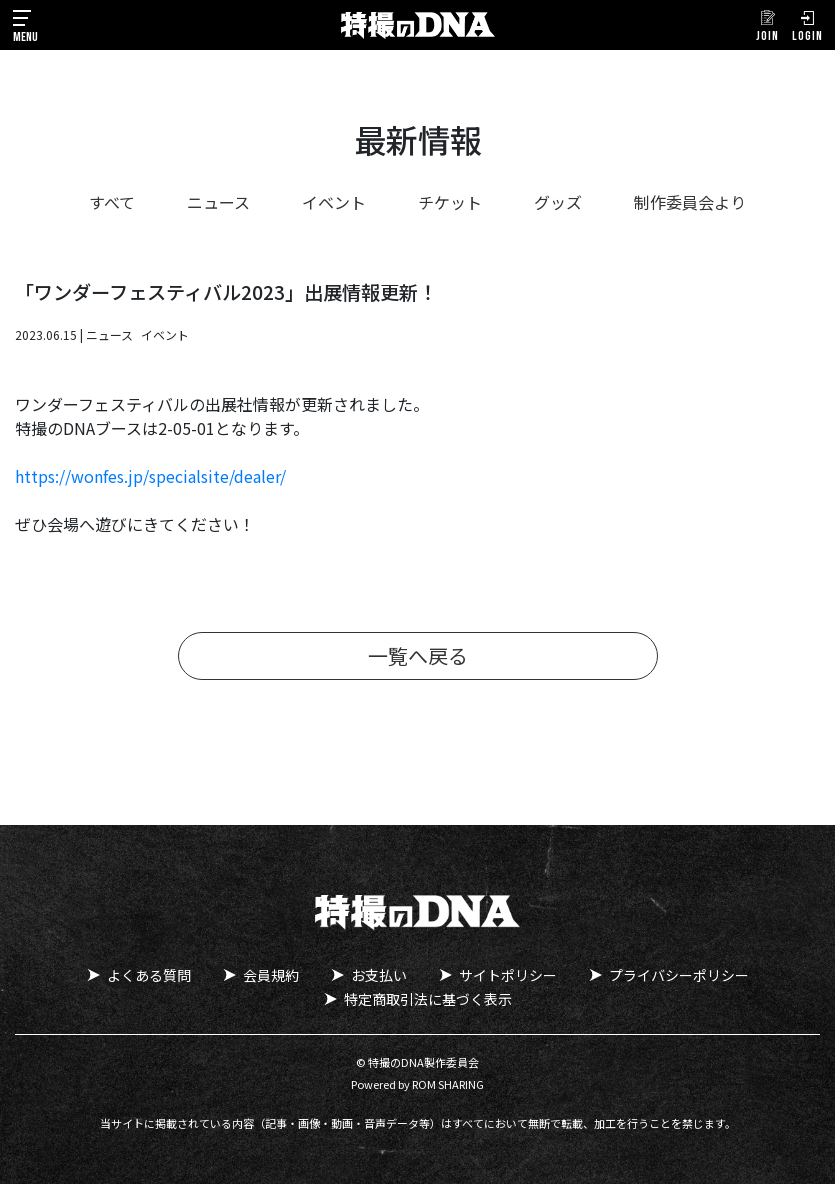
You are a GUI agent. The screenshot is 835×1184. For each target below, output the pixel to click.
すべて (112, 202)
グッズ (558, 202)
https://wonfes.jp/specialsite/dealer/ (150, 476)
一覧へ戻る (418, 655)
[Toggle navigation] (25, 25)
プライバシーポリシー (679, 975)
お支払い (379, 975)
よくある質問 (149, 975)
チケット (450, 202)
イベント (334, 202)
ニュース (218, 202)
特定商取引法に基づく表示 (428, 999)
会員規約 (271, 975)
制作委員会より (690, 202)
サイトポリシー (508, 975)
